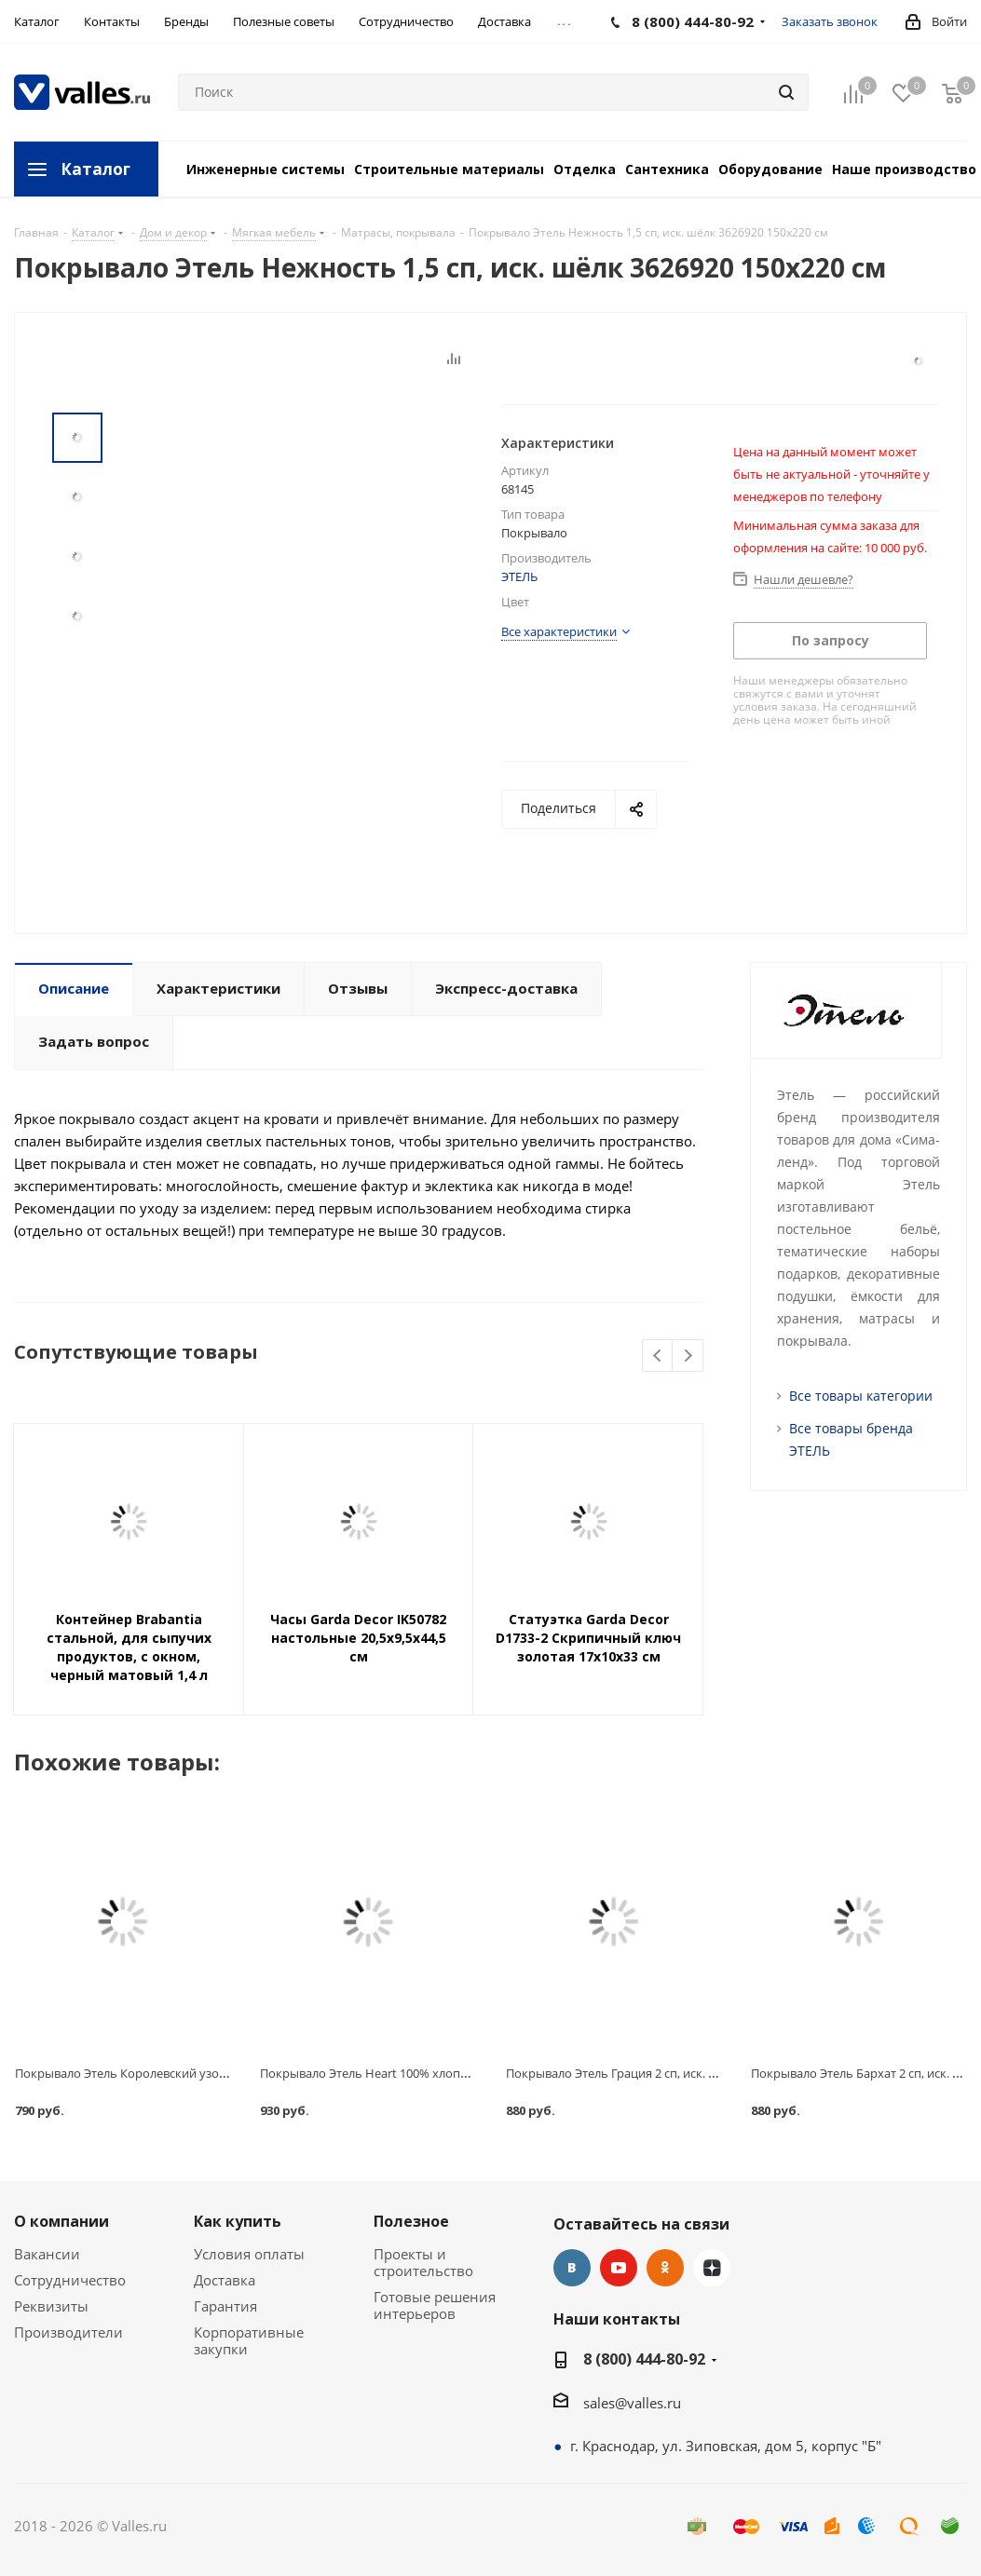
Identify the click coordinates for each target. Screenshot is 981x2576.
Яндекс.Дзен (711, 2267)
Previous (658, 1356)
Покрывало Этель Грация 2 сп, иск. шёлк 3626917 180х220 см (679, 2073)
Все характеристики (559, 631)
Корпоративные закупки (249, 2340)
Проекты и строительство (423, 2262)
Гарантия (225, 2306)
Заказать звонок (830, 21)
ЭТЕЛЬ (519, 576)
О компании (61, 2221)
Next (688, 1356)
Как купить (237, 2221)
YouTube (618, 2267)
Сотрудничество (70, 2280)
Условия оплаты (249, 2253)
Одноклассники (665, 2267)
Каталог (95, 169)
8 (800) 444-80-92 (644, 2359)
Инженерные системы (265, 169)
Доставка (224, 2280)
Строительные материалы (449, 169)
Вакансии (47, 2253)
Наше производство (904, 169)
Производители (68, 2332)
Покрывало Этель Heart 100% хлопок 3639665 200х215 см (424, 2073)
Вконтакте (572, 2267)
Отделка (584, 169)
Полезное (411, 2221)
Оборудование (770, 169)
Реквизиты (51, 2306)
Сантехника (667, 169)
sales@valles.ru (632, 2402)
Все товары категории (861, 1395)
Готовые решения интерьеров (435, 2305)
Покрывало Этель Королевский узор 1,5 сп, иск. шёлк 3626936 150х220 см (226, 2073)
